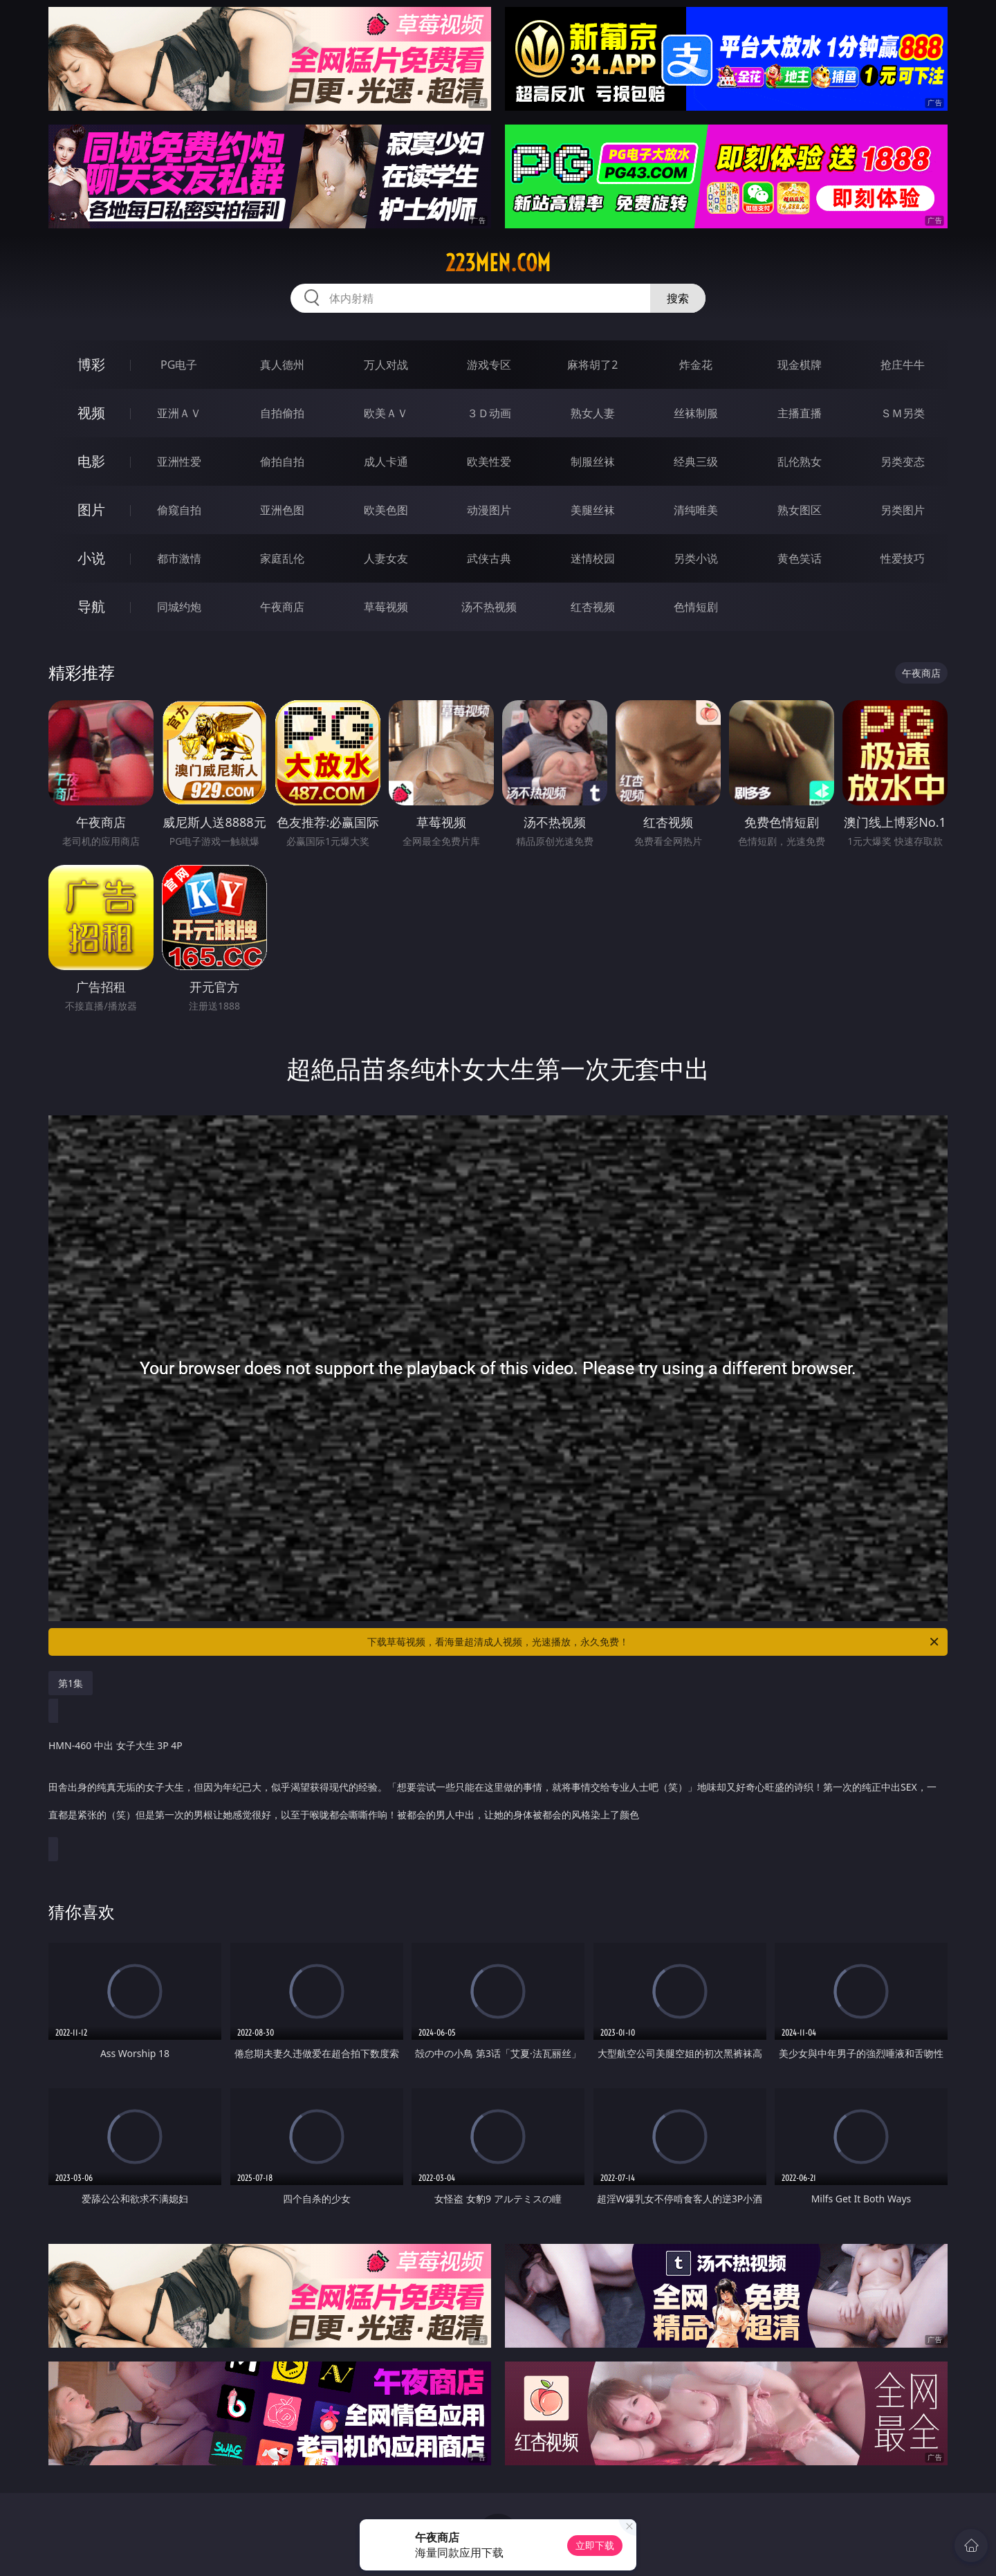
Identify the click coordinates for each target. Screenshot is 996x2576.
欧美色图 (386, 510)
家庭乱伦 (282, 558)
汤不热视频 (489, 606)
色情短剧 (696, 606)
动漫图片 (489, 510)
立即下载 (594, 2545)
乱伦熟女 (799, 461)
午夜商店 (282, 606)
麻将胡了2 (592, 364)
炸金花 (695, 364)
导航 (91, 606)
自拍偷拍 (282, 413)
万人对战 (386, 364)
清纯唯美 (696, 510)
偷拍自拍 (282, 461)
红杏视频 (593, 606)
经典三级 (696, 461)
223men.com (498, 263)
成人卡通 (386, 461)
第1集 (70, 1683)
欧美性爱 (489, 461)
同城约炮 (179, 606)
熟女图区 (799, 510)
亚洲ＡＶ (179, 413)
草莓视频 (386, 606)
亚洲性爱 (179, 461)
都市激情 (179, 558)
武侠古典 (489, 558)
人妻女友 (386, 558)
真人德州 (282, 364)
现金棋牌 (799, 364)
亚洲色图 (282, 510)
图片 (91, 509)
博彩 (91, 364)
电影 (91, 461)
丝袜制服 (696, 413)
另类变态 (902, 461)
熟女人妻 (593, 413)
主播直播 (799, 413)
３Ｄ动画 (489, 413)
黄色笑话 (799, 558)
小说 (91, 558)
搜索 (678, 298)
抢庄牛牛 (902, 364)
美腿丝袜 (593, 510)
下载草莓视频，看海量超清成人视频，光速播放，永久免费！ (654, 1642)
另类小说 (696, 558)
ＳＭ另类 (902, 413)
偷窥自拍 (179, 510)
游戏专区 (489, 364)
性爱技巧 (902, 558)
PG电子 (178, 364)
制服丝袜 (593, 461)
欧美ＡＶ (386, 413)
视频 (91, 412)
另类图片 (902, 510)
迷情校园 (593, 558)
